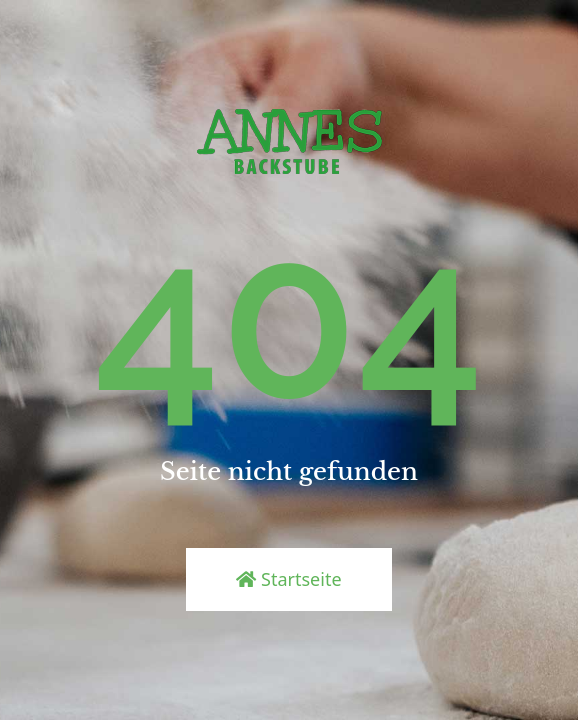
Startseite (288, 579)
